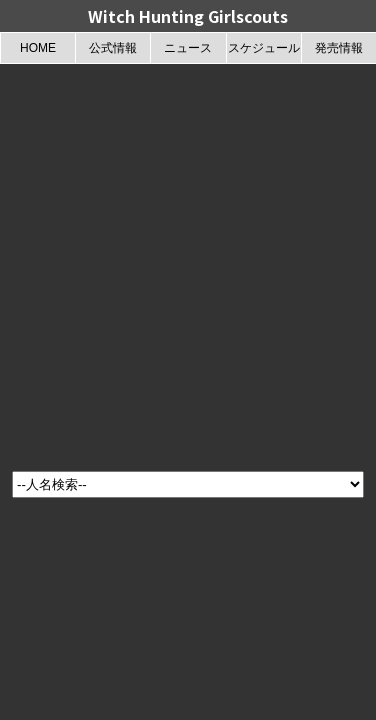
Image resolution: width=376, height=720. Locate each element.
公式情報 (113, 48)
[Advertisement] (187, 261)
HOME (38, 48)
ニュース (188, 48)
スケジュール (264, 48)
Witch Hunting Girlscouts (188, 16)
